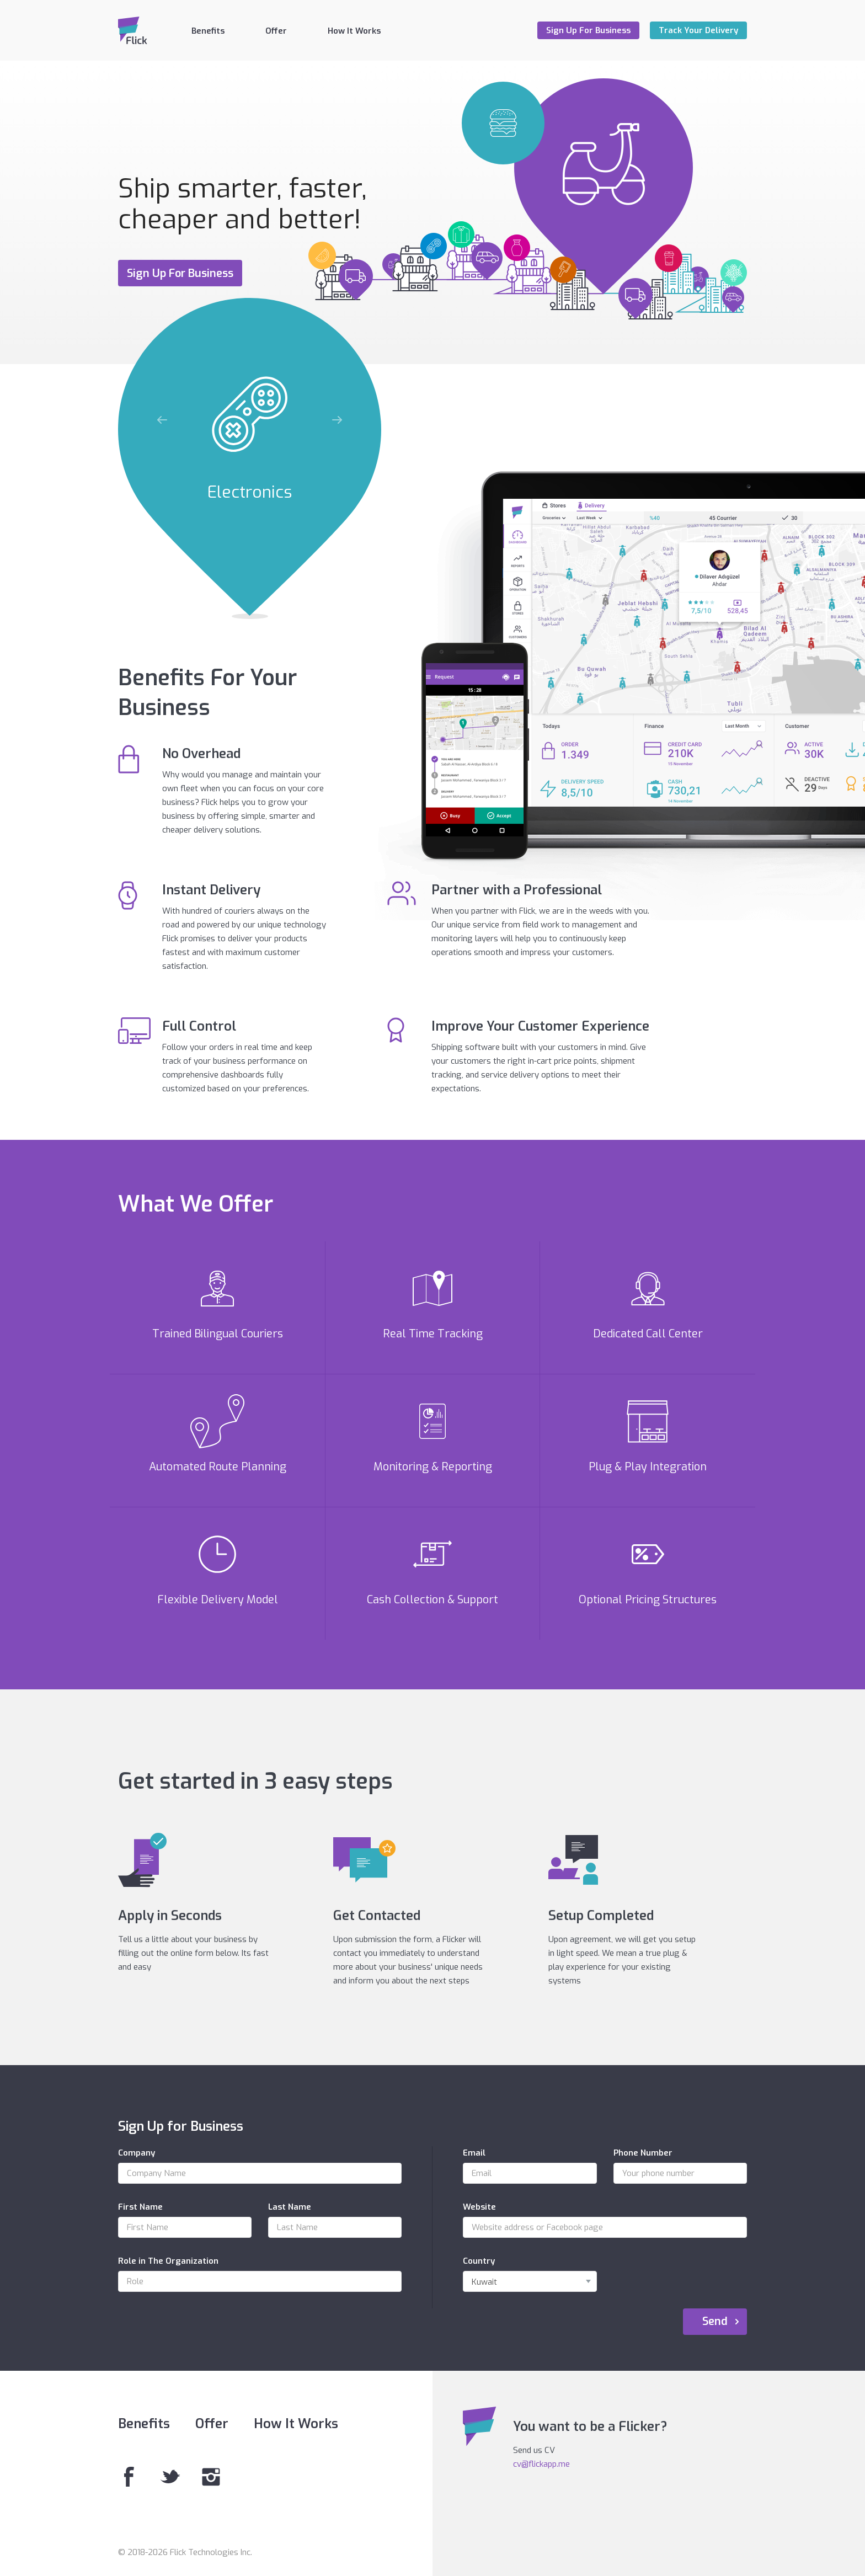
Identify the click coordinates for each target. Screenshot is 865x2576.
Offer (276, 30)
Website (479, 2206)
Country (479, 2260)
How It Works (354, 30)
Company (136, 2152)
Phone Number (642, 2152)
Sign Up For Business (588, 30)
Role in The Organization (168, 2260)
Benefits (208, 30)
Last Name (289, 2206)
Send (715, 2321)
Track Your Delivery (698, 30)
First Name (140, 2206)
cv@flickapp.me (541, 2464)
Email (474, 2152)
